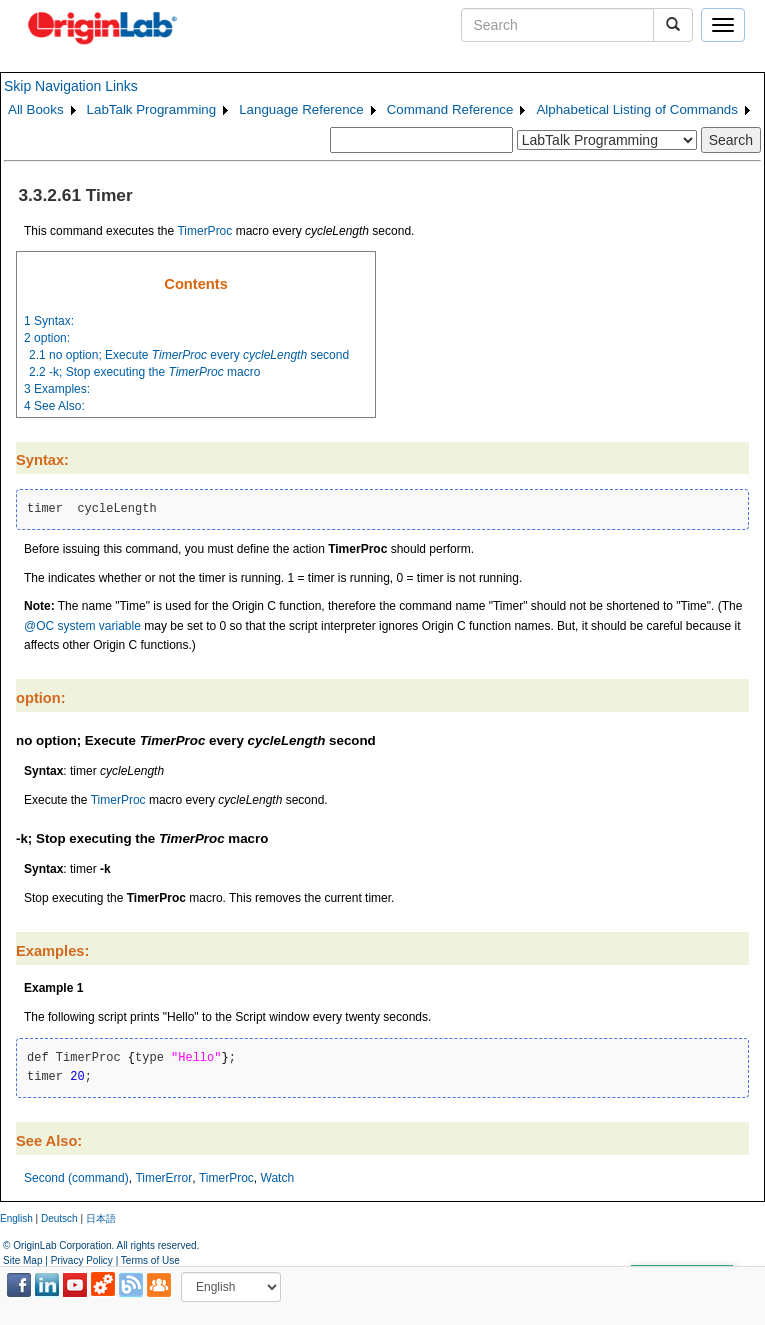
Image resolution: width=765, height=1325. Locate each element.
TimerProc (204, 231)
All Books (36, 109)
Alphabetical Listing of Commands (637, 109)
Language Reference (301, 109)
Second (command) (76, 1178)
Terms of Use (150, 1260)
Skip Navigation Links (71, 86)
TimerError (163, 1178)
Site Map (22, 1260)
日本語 (101, 1218)
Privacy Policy (82, 1260)
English (16, 1218)
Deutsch (59, 1218)
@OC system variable (82, 626)
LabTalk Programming (152, 109)
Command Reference (450, 109)
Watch (278, 1178)
